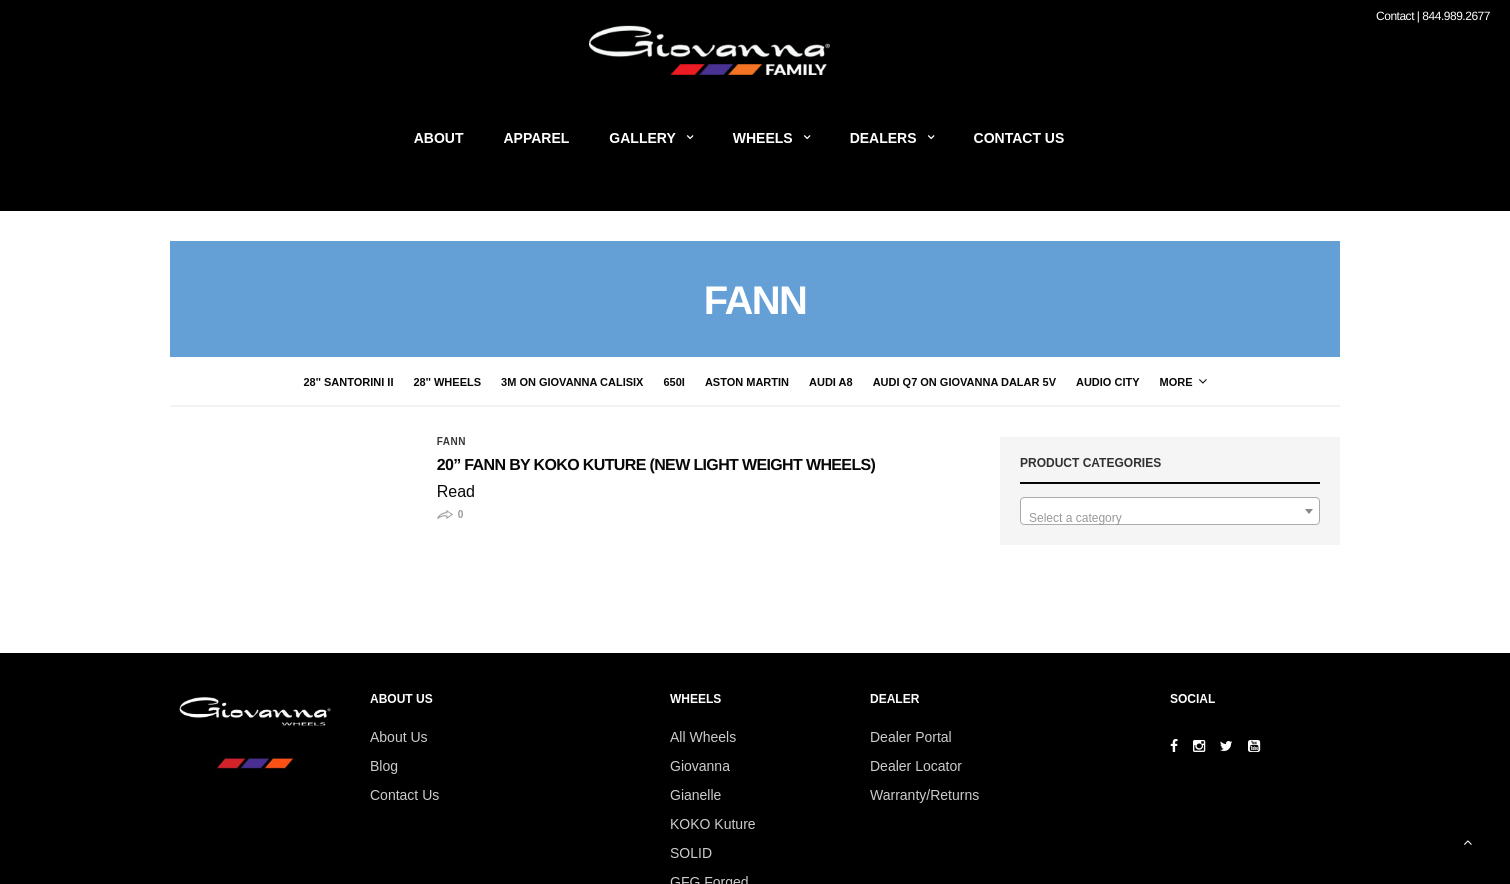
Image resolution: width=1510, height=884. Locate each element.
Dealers (883, 138)
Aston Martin (646, 382)
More (1284, 382)
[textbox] (1170, 518)
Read (456, 491)
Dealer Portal (911, 737)
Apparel (537, 138)
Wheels (763, 138)
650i (572, 382)
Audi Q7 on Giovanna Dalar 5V (863, 382)
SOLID (691, 853)
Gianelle (695, 795)
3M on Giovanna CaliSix (471, 382)
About (439, 138)
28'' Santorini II (247, 382)
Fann (451, 442)
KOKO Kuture (713, 824)
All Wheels (703, 737)
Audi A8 (730, 382)
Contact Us (1019, 138)
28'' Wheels (346, 382)
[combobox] (1170, 511)
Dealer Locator (916, 766)
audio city (1007, 382)
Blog (384, 766)
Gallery (642, 138)
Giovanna (700, 766)
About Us (399, 737)
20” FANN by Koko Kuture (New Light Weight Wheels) (656, 465)
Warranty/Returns (924, 795)
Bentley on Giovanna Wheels (1150, 382)
